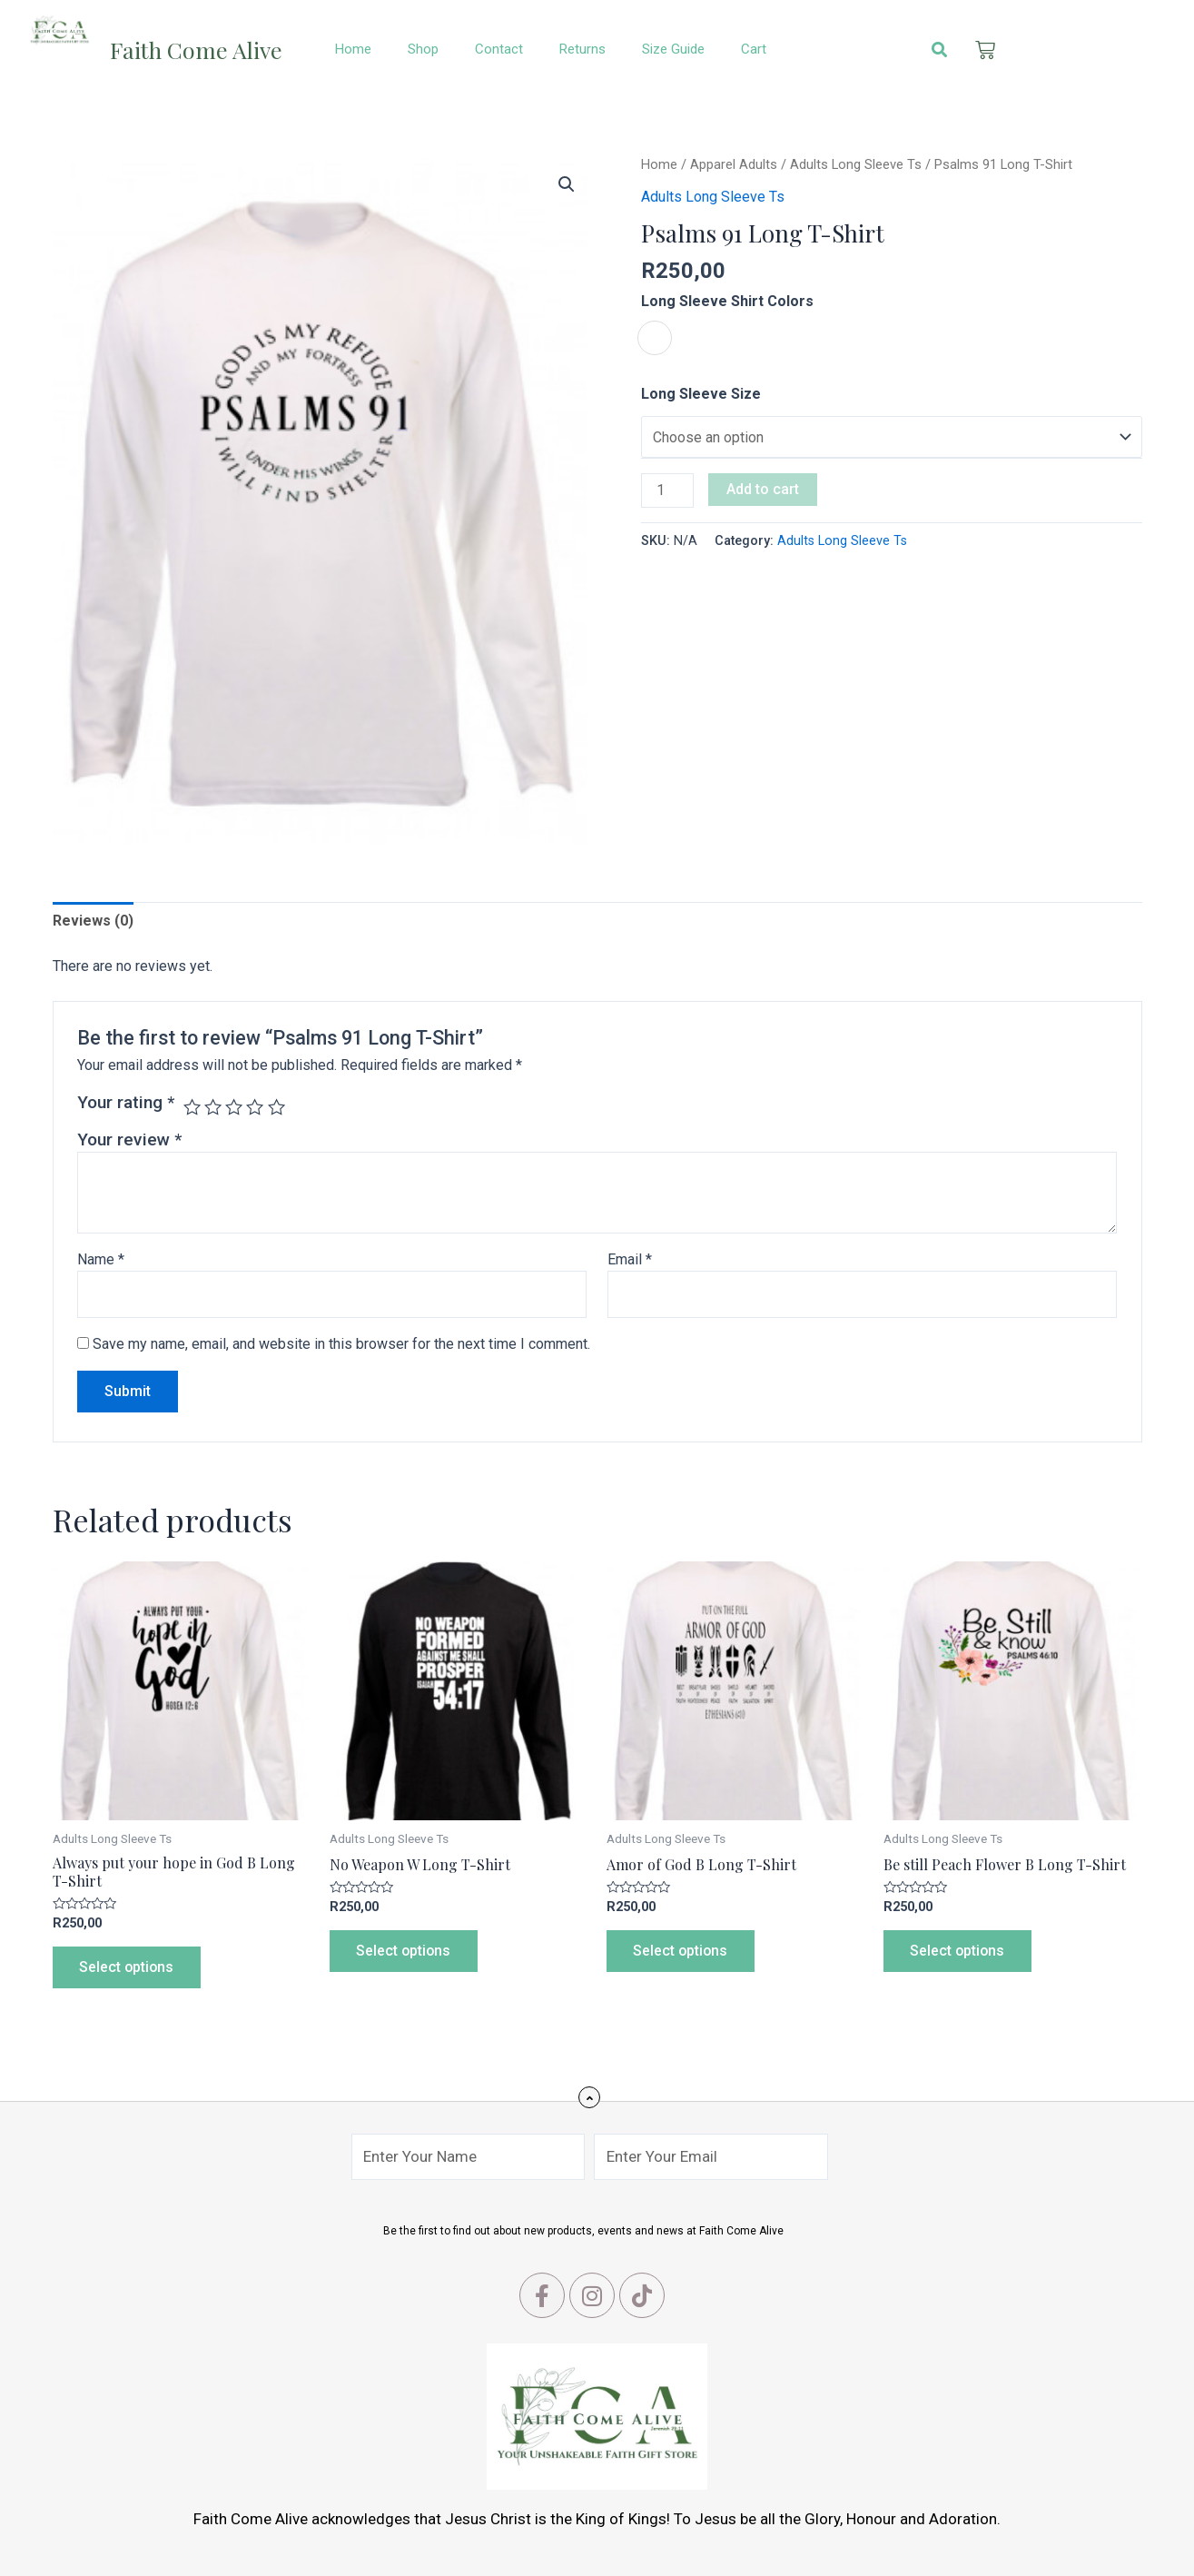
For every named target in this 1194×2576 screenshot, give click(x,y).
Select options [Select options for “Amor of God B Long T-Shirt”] (682, 1950)
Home (353, 49)
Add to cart (762, 489)
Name (100, 1259)
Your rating (125, 1102)
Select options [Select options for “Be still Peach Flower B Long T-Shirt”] (959, 1950)
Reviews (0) (93, 920)
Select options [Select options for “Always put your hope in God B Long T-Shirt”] (128, 1967)
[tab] (93, 921)
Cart (753, 49)
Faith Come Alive (196, 49)
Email (629, 1259)
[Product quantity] (667, 490)
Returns (582, 49)
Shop (423, 49)
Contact (499, 49)
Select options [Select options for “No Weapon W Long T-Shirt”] (405, 1950)
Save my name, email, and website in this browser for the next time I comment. (341, 1343)
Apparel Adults (733, 164)
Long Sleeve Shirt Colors (727, 301)
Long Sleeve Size (701, 393)
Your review (129, 1139)
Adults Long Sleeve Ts (856, 164)
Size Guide (673, 49)
